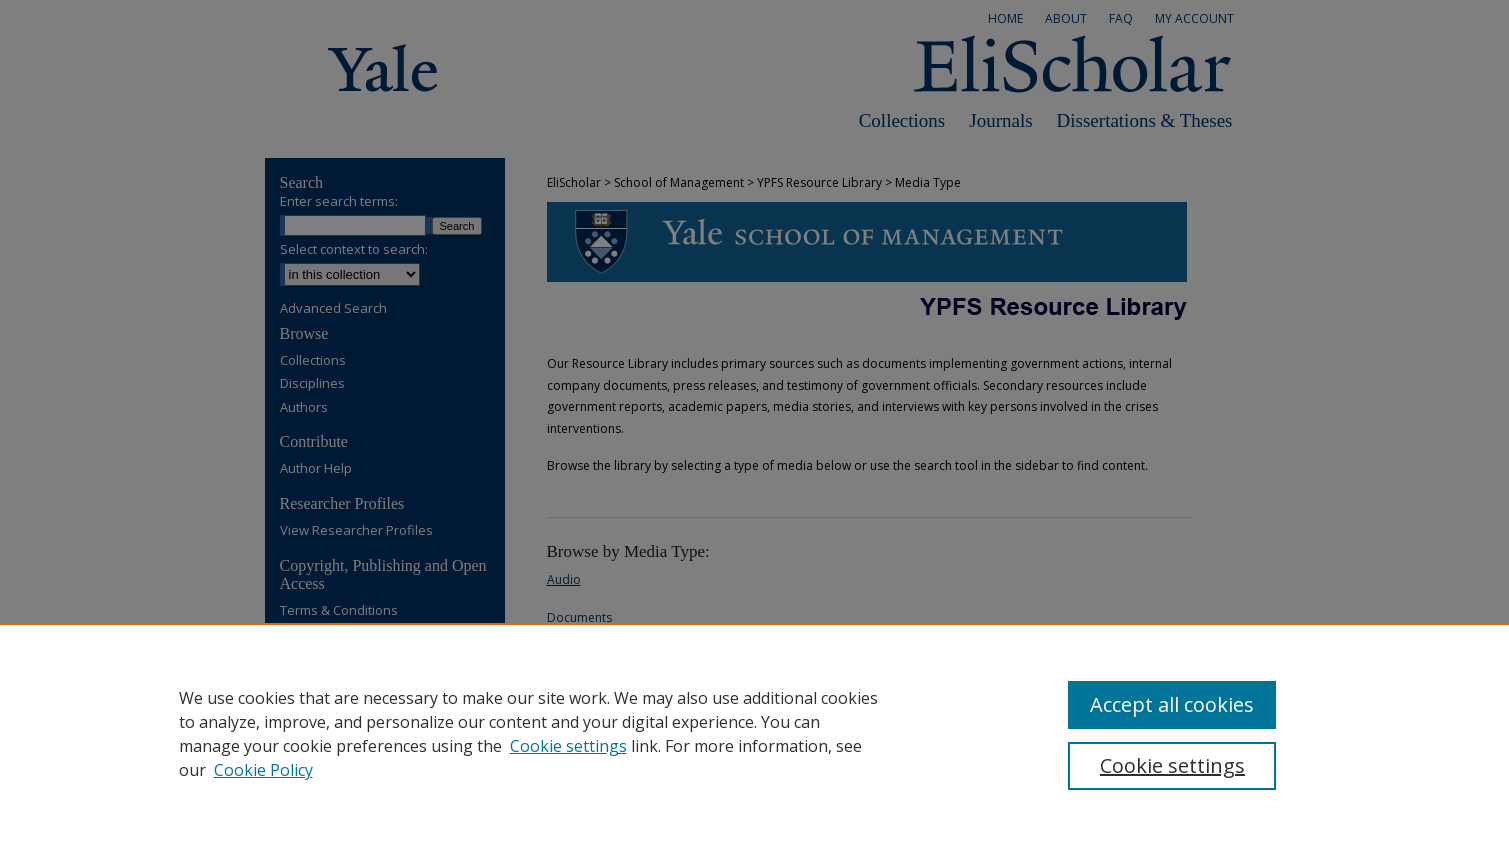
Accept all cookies (1172, 704)
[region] (754, 733)
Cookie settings (568, 746)
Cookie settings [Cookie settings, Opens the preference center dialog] (1172, 765)
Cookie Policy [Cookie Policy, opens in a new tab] (263, 770)
